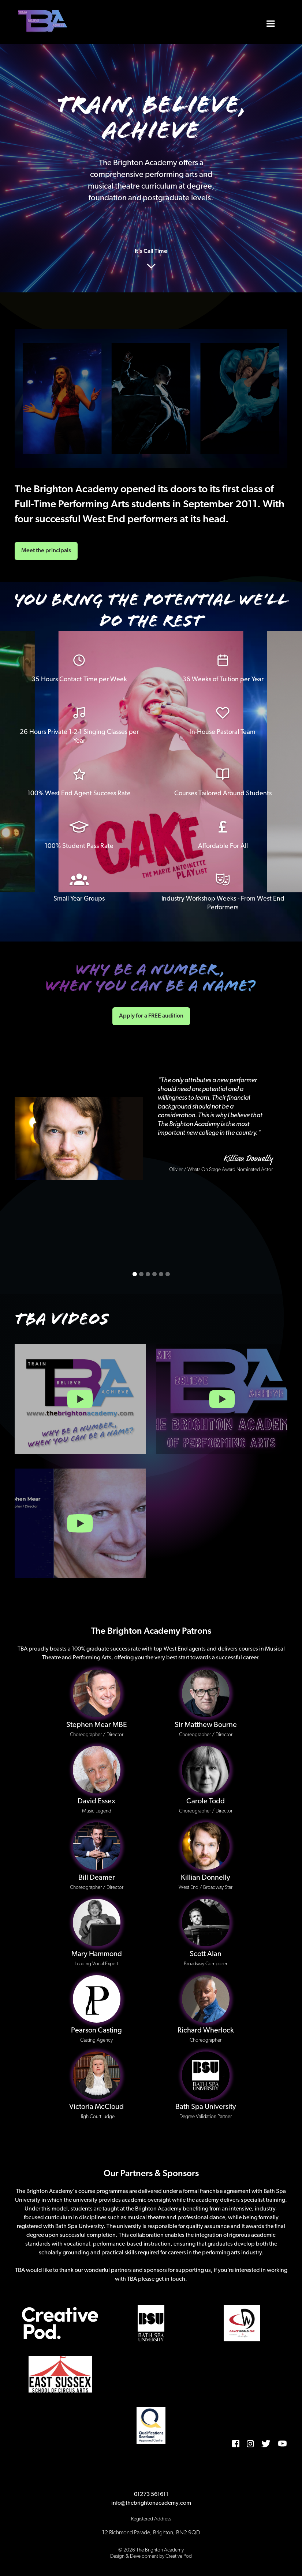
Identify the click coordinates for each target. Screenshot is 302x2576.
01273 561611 (151, 2494)
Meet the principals (46, 551)
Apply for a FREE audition (151, 1016)
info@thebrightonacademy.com (151, 2503)
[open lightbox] (80, 1399)
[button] (270, 22)
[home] (43, 22)
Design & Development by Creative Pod (151, 2556)
